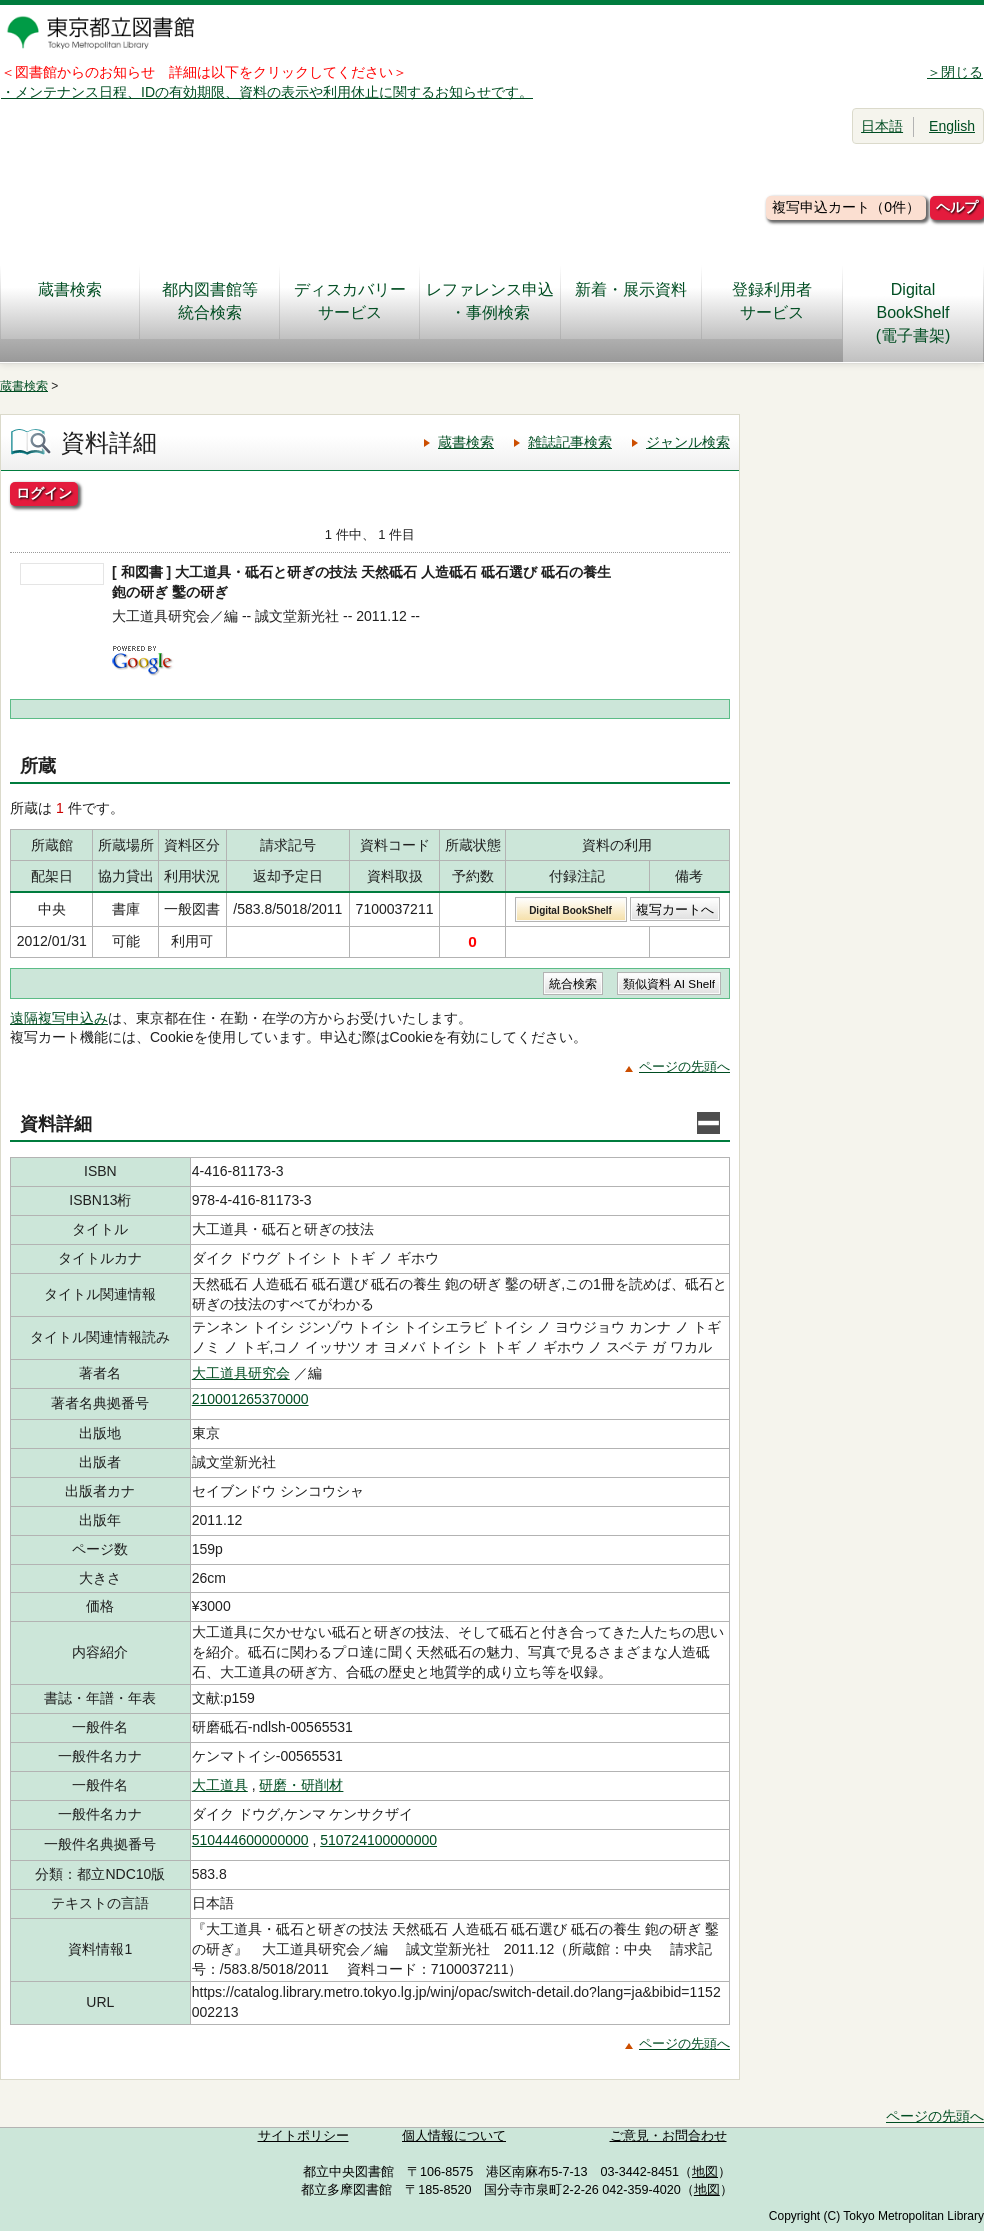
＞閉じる (955, 72)
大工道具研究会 (241, 1373)
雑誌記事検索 (570, 442)
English (952, 126)
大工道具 (220, 1785)
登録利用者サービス (772, 301)
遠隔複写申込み (59, 1018)
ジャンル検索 (688, 442)
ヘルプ (957, 207)
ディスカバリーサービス (350, 301)
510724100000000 (378, 1840)
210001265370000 (250, 1399)
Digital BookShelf (570, 910)
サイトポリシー (303, 2136)
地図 (705, 2172)
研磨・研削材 (301, 1785)
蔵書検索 (70, 301)
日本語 (882, 126)
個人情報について (454, 2136)
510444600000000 (250, 1840)
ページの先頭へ (684, 1066)
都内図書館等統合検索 (210, 301)
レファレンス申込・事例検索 (490, 301)
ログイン (44, 493)
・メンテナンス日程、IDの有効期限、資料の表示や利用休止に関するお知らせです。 (267, 92)
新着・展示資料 (631, 301)
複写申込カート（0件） (846, 207)
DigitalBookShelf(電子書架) (913, 312)
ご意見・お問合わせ (668, 2136)
